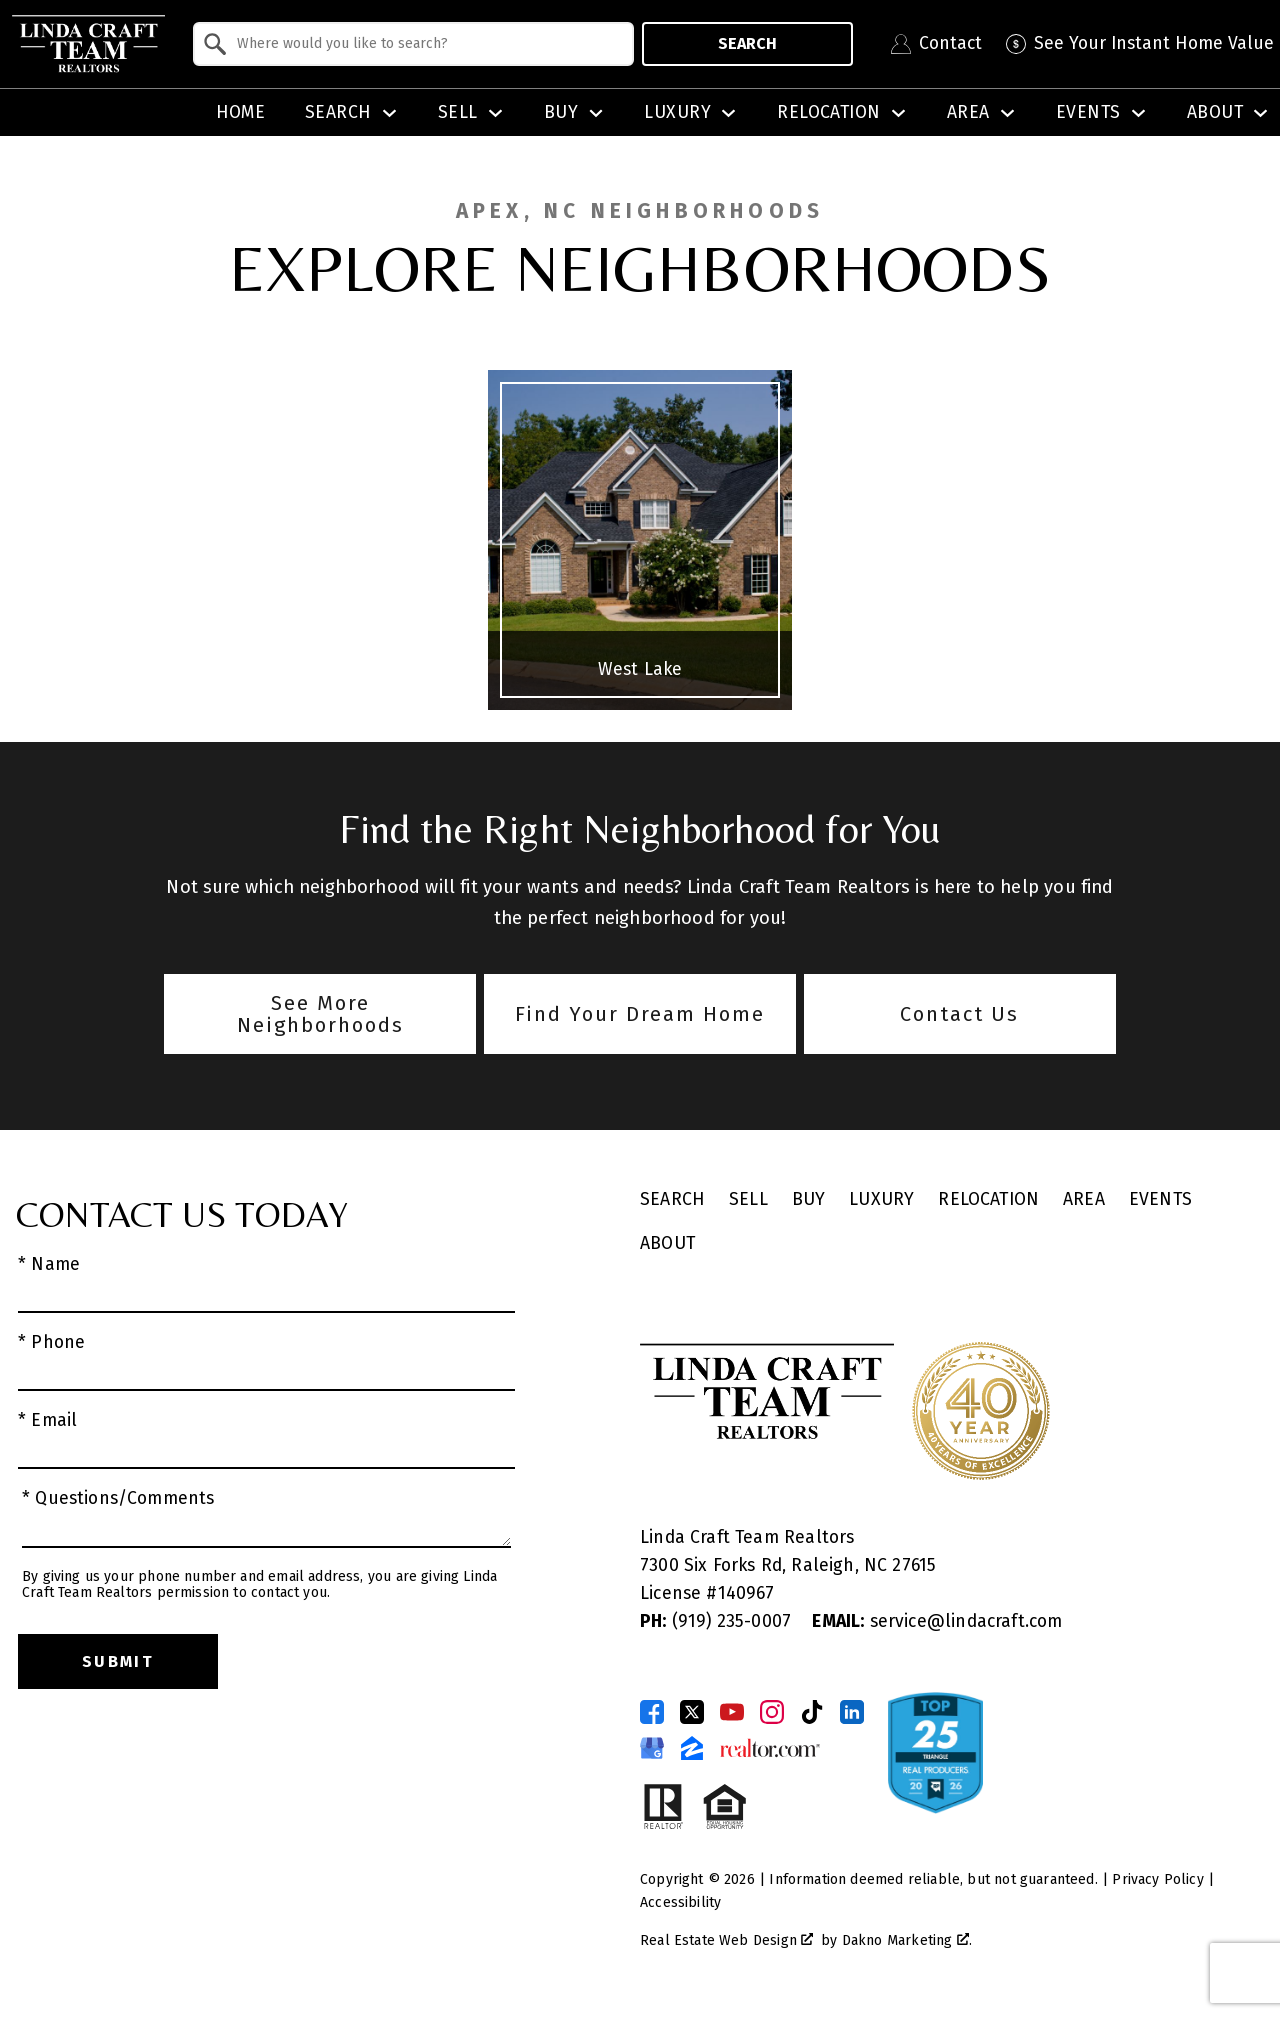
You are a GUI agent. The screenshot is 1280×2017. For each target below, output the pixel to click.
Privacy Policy (1157, 1879)
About (667, 1243)
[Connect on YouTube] (732, 1712)
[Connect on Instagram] (772, 1712)
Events (1160, 1199)
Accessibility (680, 1902)
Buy (809, 1199)
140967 (746, 1593)
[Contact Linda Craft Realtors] (936, 44)
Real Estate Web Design (726, 1940)
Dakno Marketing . (907, 1940)
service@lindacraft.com (937, 1621)
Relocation (988, 1199)
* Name (49, 1264)
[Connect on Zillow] (692, 1748)
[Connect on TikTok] (812, 1712)
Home (241, 113)
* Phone (51, 1342)
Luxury (881, 1199)
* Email (47, 1420)
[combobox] (413, 44)
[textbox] (425, 44)
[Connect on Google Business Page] (652, 1748)
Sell (748, 1199)
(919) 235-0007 (718, 1621)
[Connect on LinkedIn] (852, 1712)
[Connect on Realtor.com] (770, 1748)
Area (1084, 1199)
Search (747, 43)
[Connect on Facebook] (652, 1712)
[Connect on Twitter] (692, 1712)
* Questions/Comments (118, 1498)
